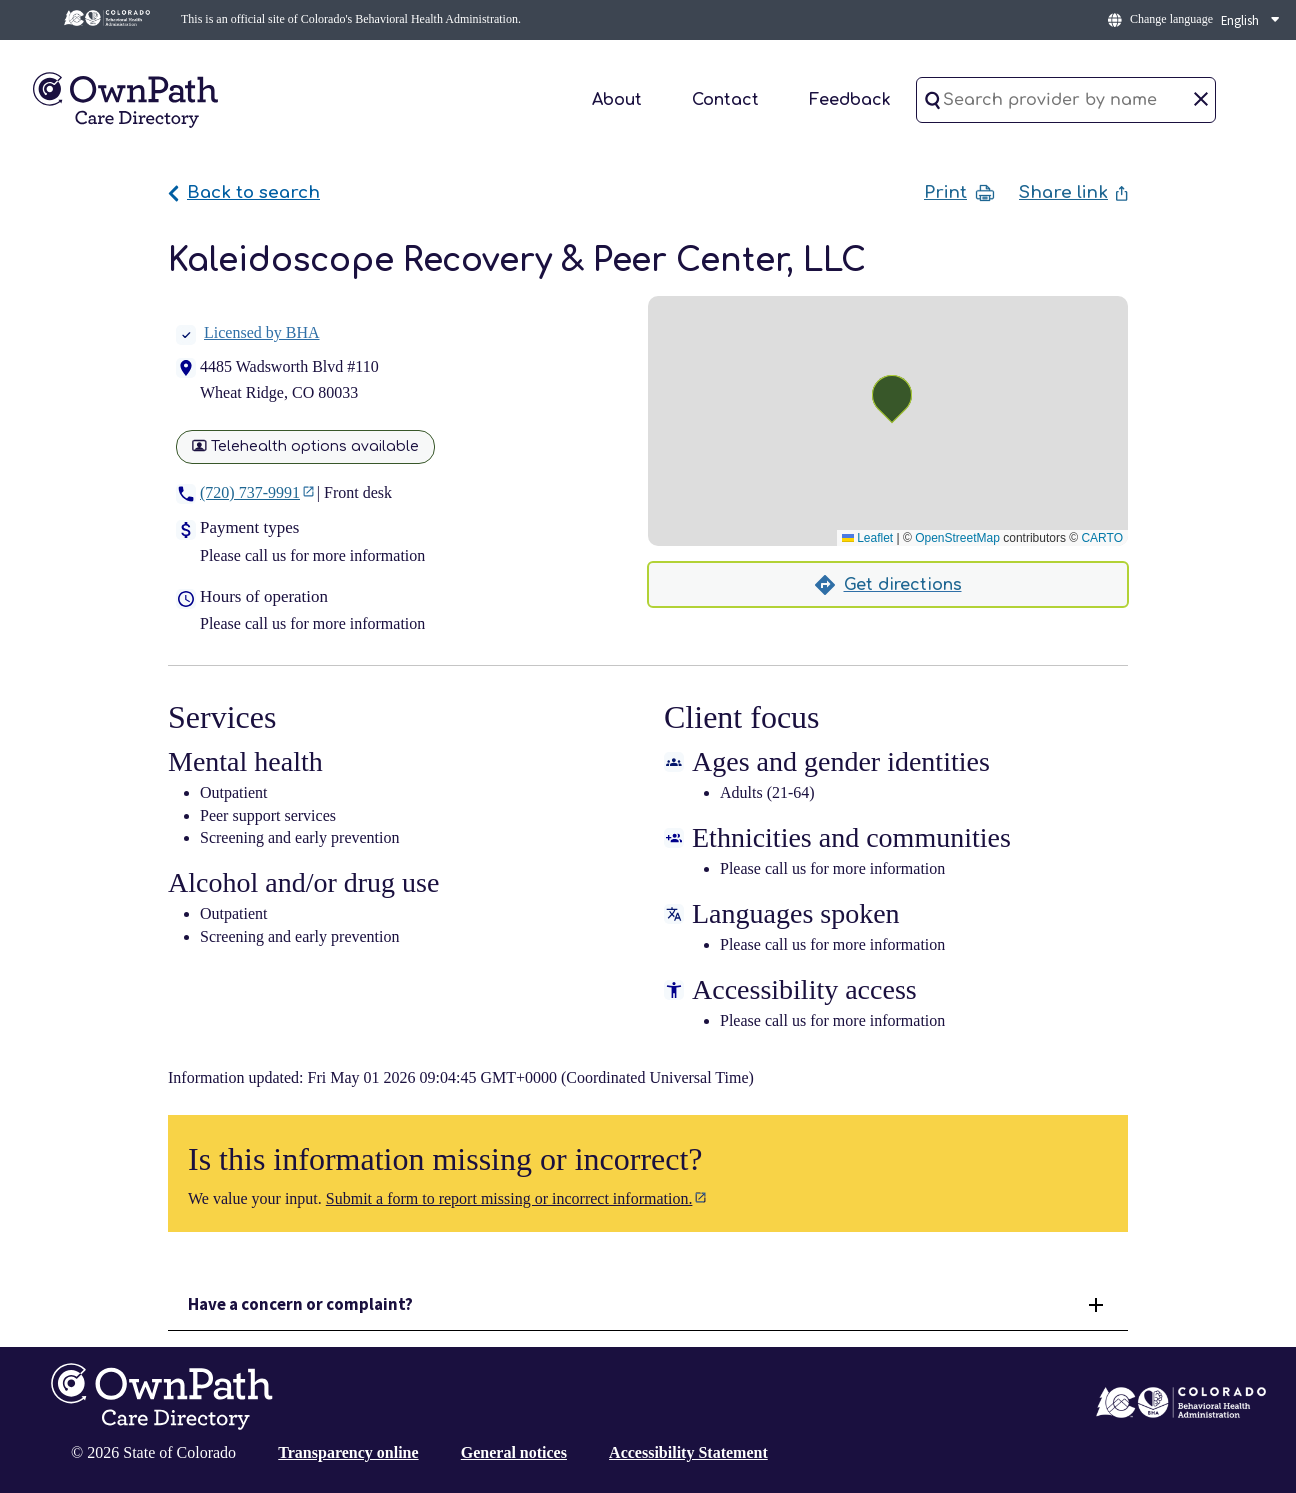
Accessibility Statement (688, 1452)
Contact (725, 100)
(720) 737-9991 (250, 492)
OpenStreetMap (957, 538)
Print (959, 193)
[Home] (125, 98)
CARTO (1102, 538)
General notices (514, 1452)
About (617, 100)
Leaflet (867, 538)
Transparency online (348, 1452)
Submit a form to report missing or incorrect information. (509, 1198)
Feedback (850, 100)
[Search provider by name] (1066, 100)
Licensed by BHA (248, 332)
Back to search (244, 192)
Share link (1073, 192)
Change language (1171, 19)
